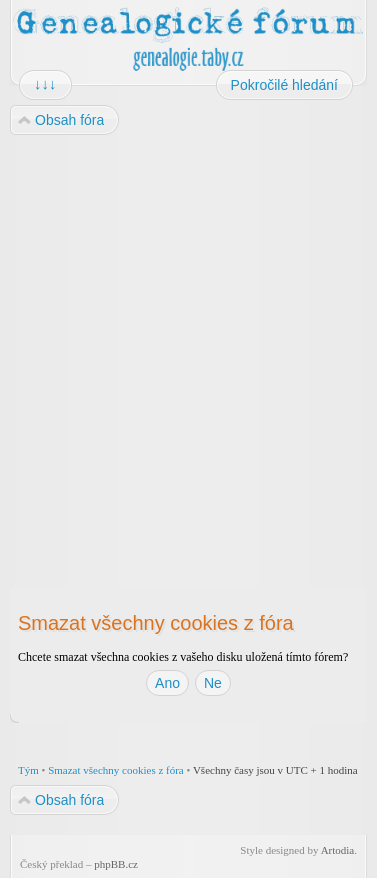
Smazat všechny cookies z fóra (116, 770)
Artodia (338, 850)
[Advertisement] (187, 344)
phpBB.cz (116, 864)
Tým (28, 770)
